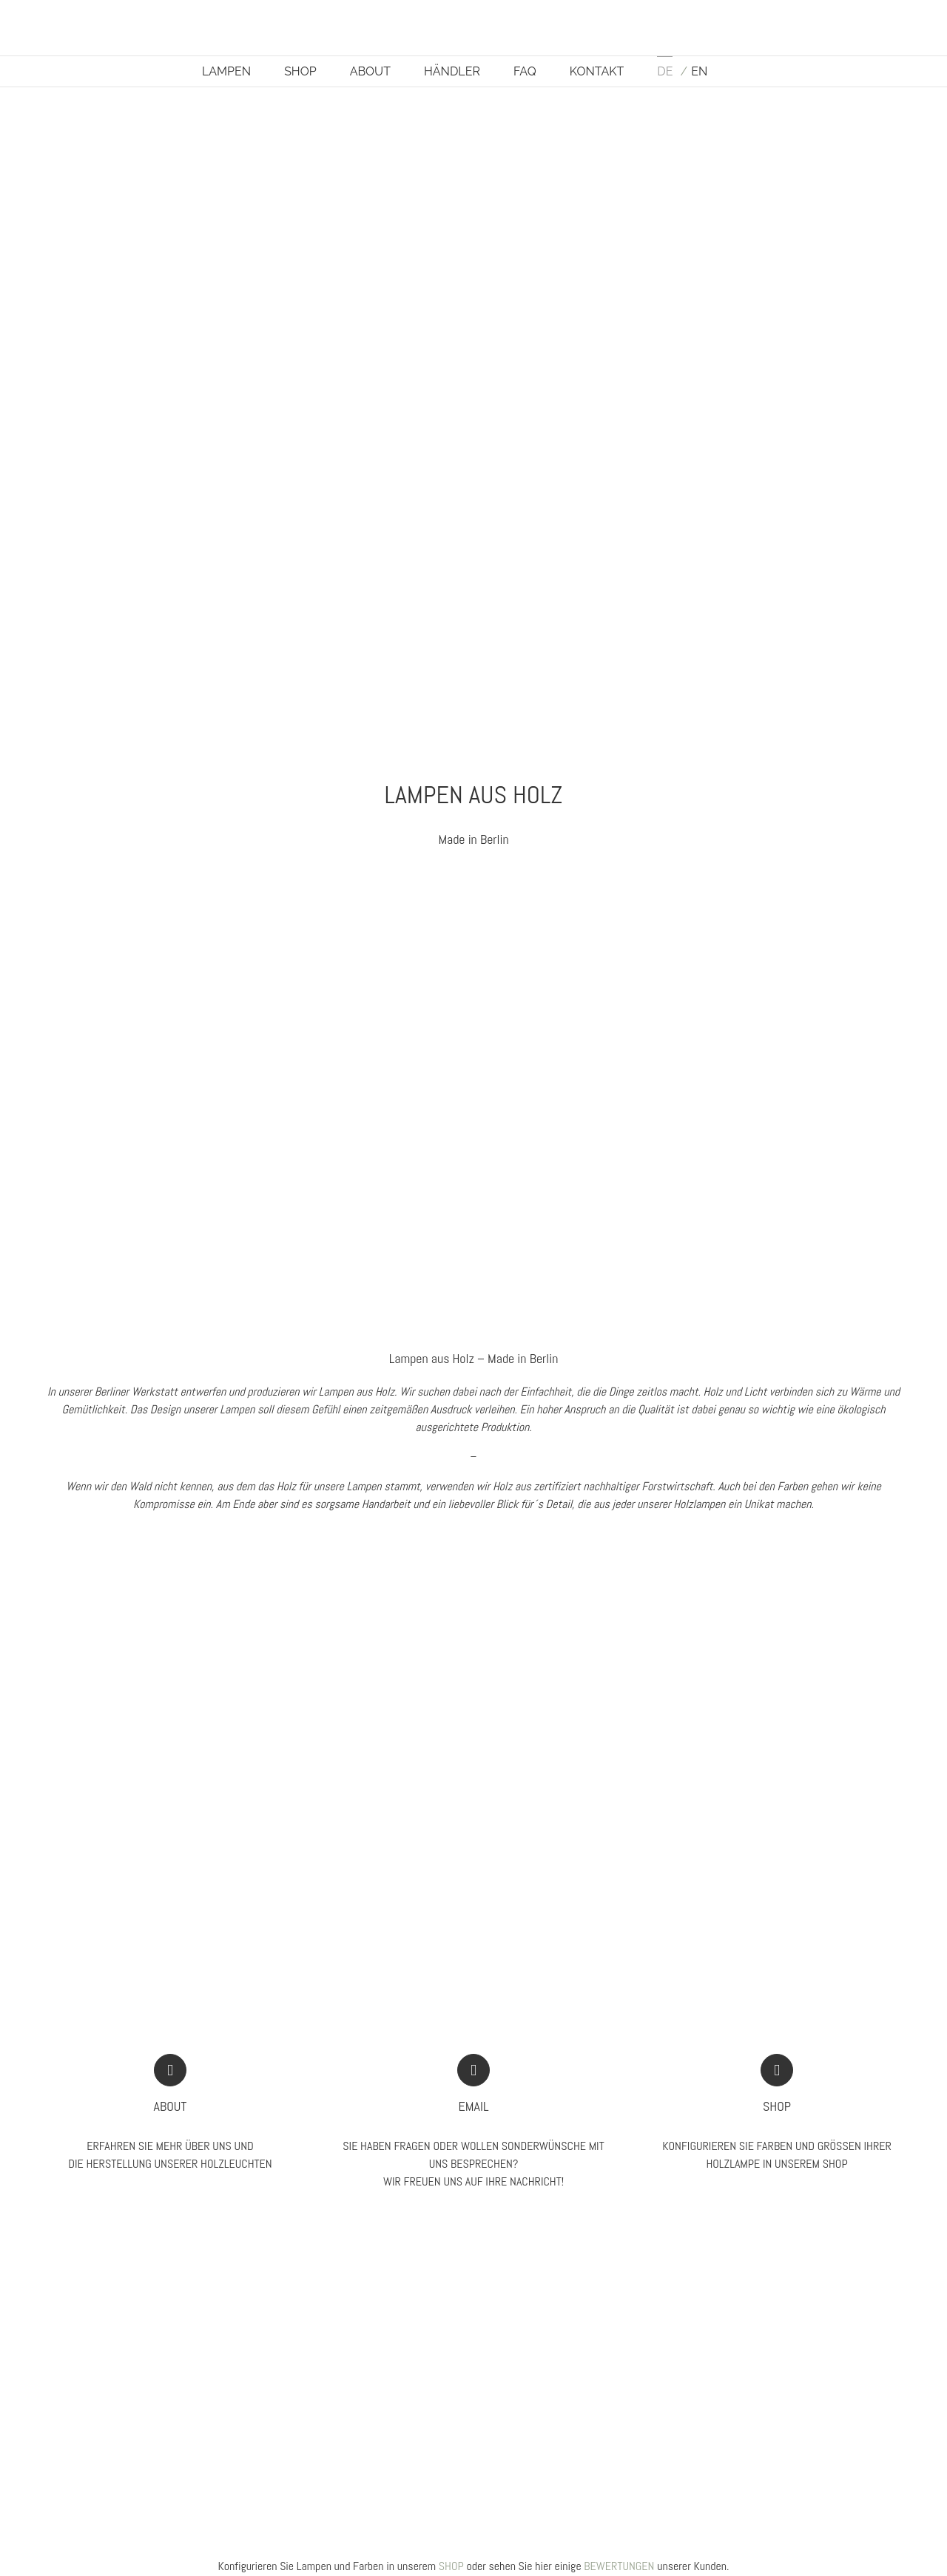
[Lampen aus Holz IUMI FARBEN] (697, 1587)
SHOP (451, 2566)
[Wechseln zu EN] (693, 71)
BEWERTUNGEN (619, 2566)
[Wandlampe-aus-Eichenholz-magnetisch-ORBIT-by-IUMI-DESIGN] (697, 883)
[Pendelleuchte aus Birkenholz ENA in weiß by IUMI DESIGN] (250, 883)
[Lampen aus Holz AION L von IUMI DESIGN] (250, 1587)
